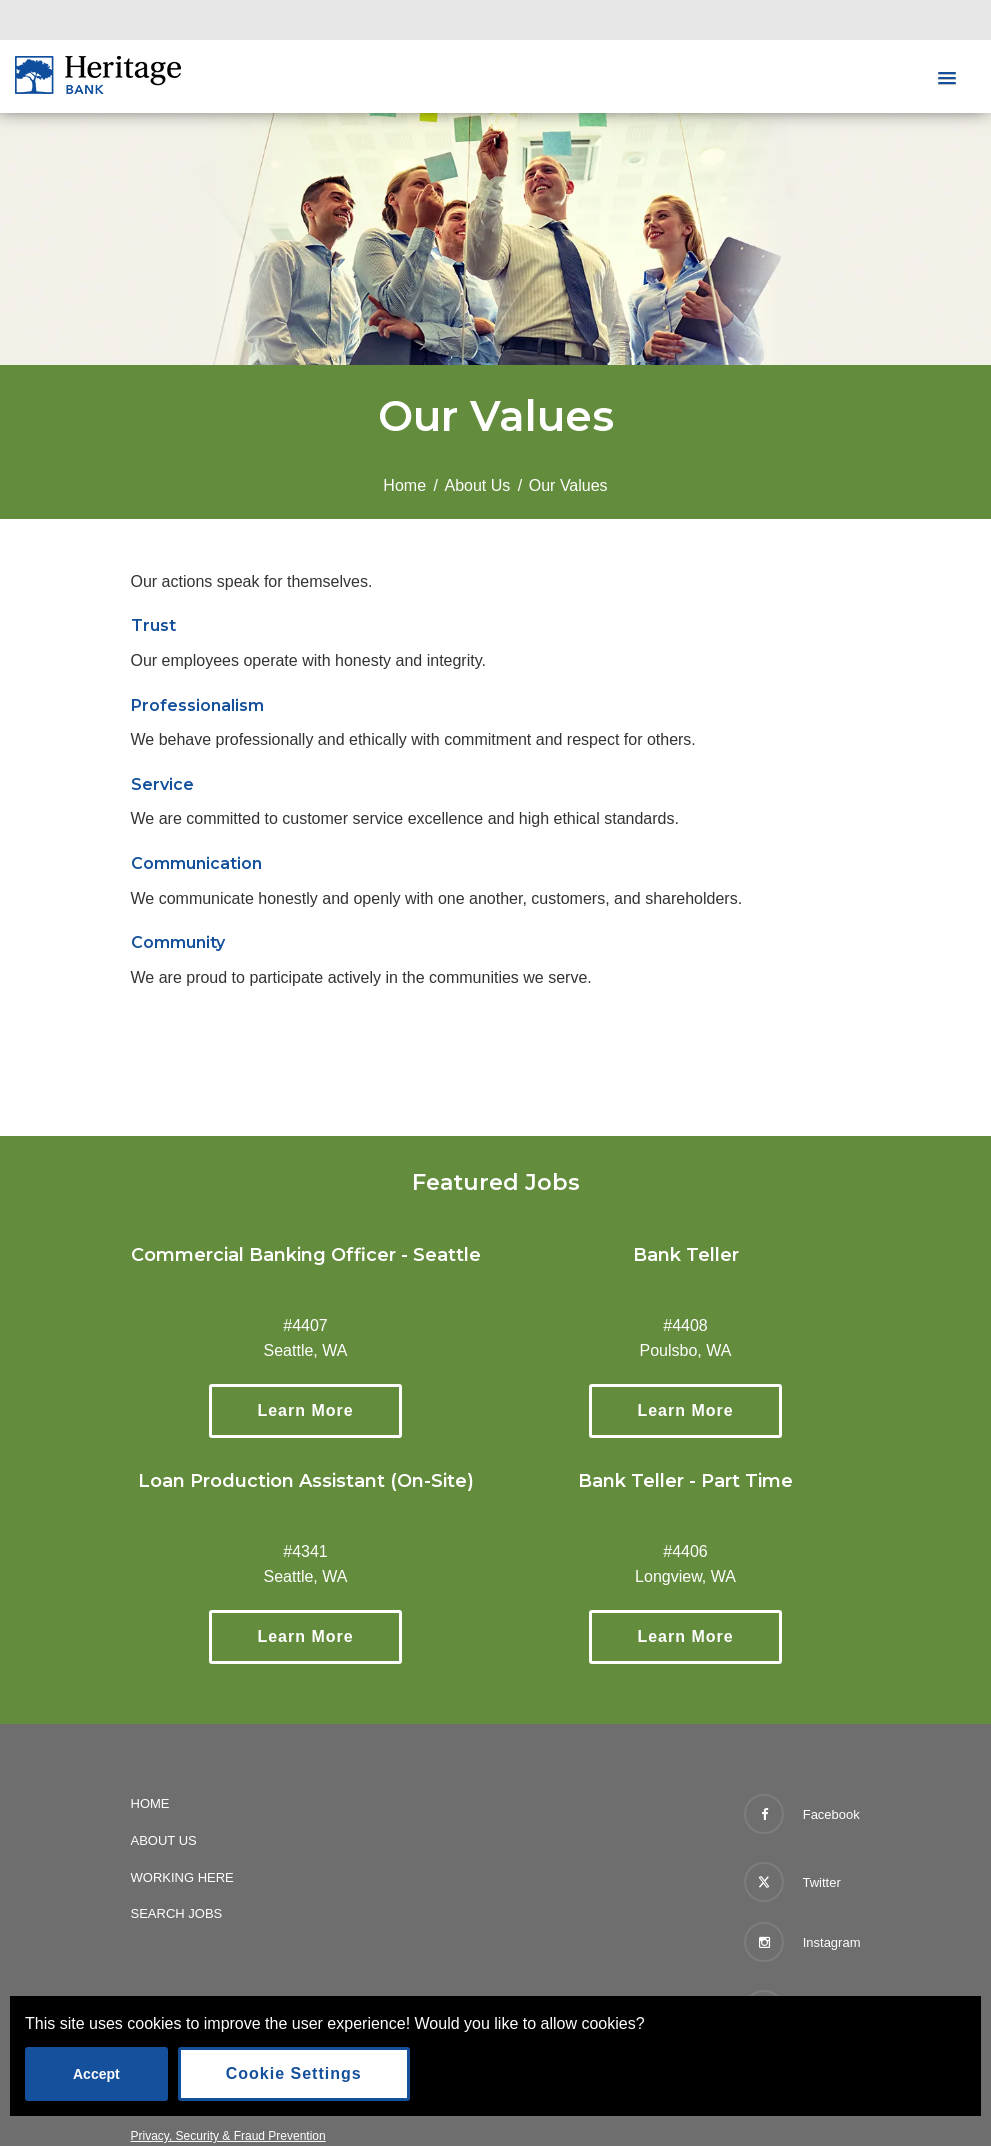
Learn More (329, 1410)
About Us (478, 485)
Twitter (792, 1878)
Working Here (182, 1877)
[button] (947, 79)
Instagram (802, 1942)
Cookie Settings (294, 2073)
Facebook (802, 1814)
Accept (96, 2074)
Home (404, 485)
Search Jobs (177, 1913)
